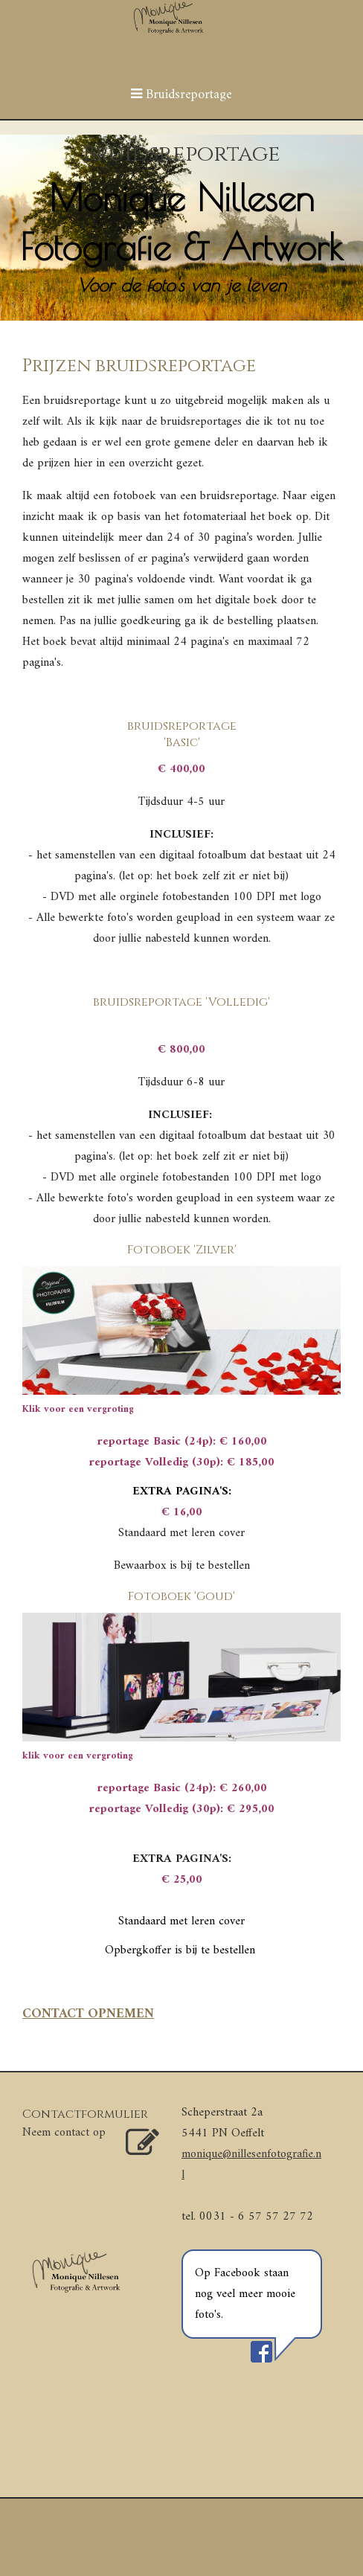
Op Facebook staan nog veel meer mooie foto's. (245, 2294)
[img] (181, 228)
